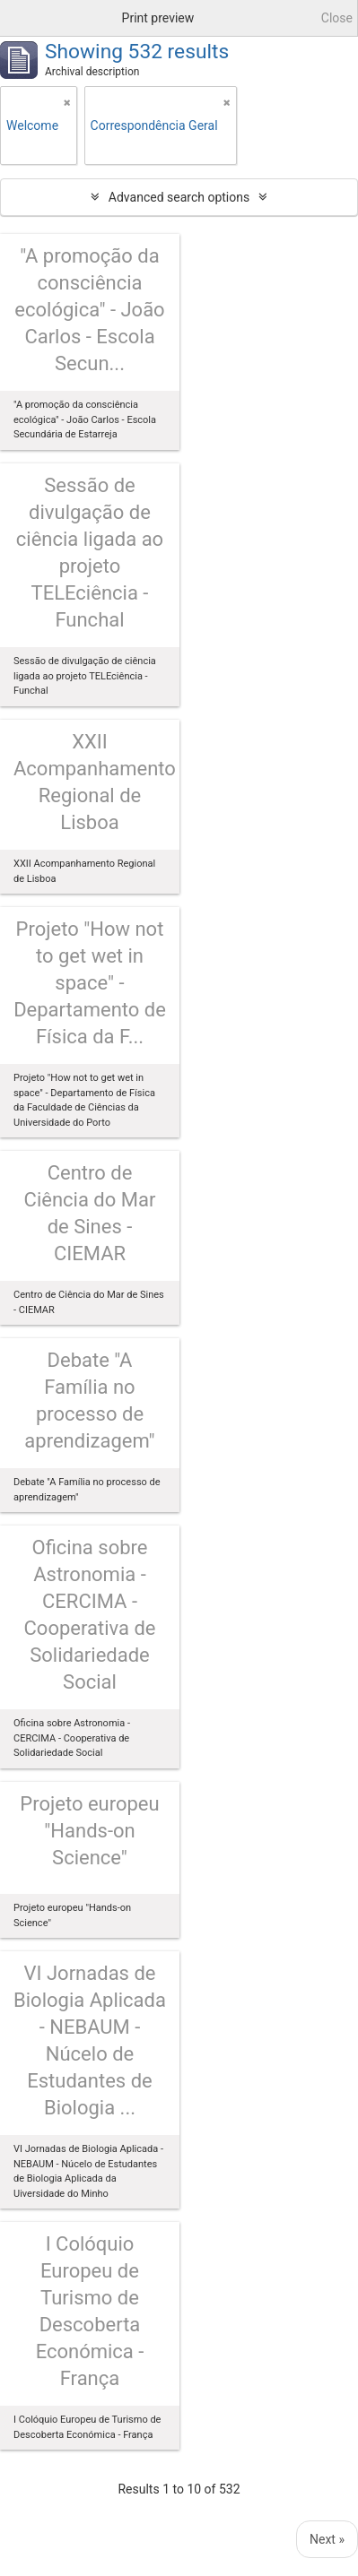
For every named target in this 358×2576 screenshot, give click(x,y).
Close (337, 18)
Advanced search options (179, 197)
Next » (327, 2539)
